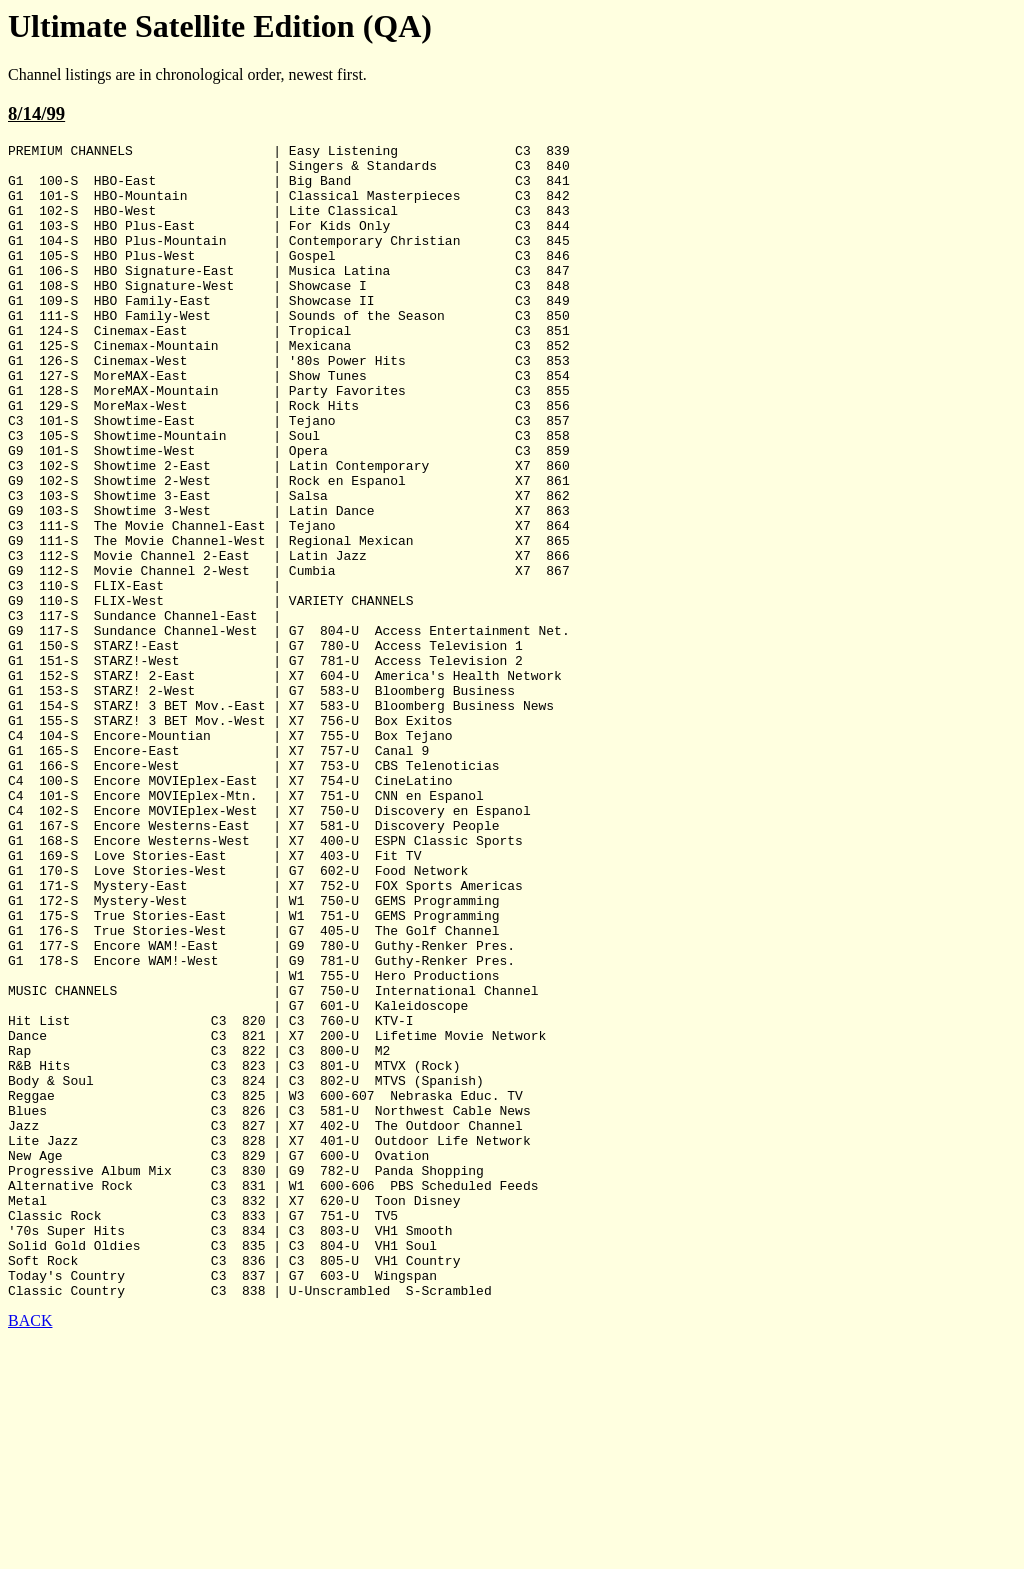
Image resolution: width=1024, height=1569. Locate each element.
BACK (30, 1551)
